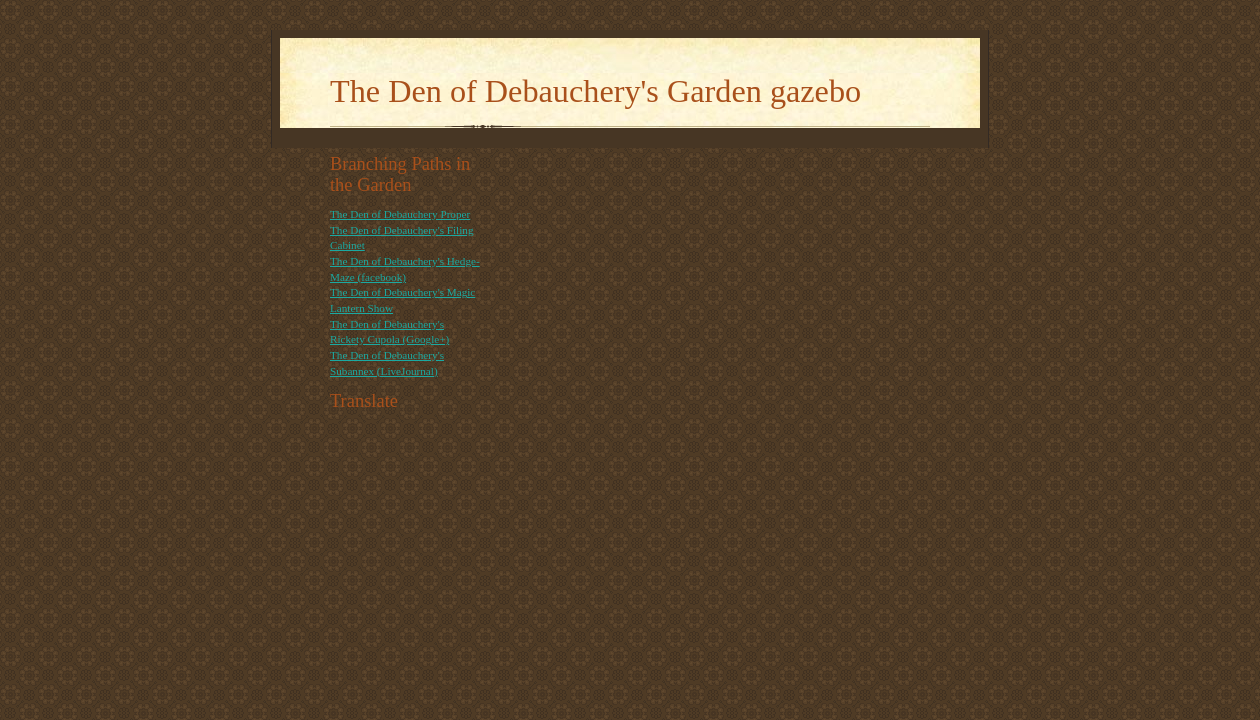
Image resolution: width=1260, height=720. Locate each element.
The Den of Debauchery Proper (400, 214)
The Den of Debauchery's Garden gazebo (595, 91)
